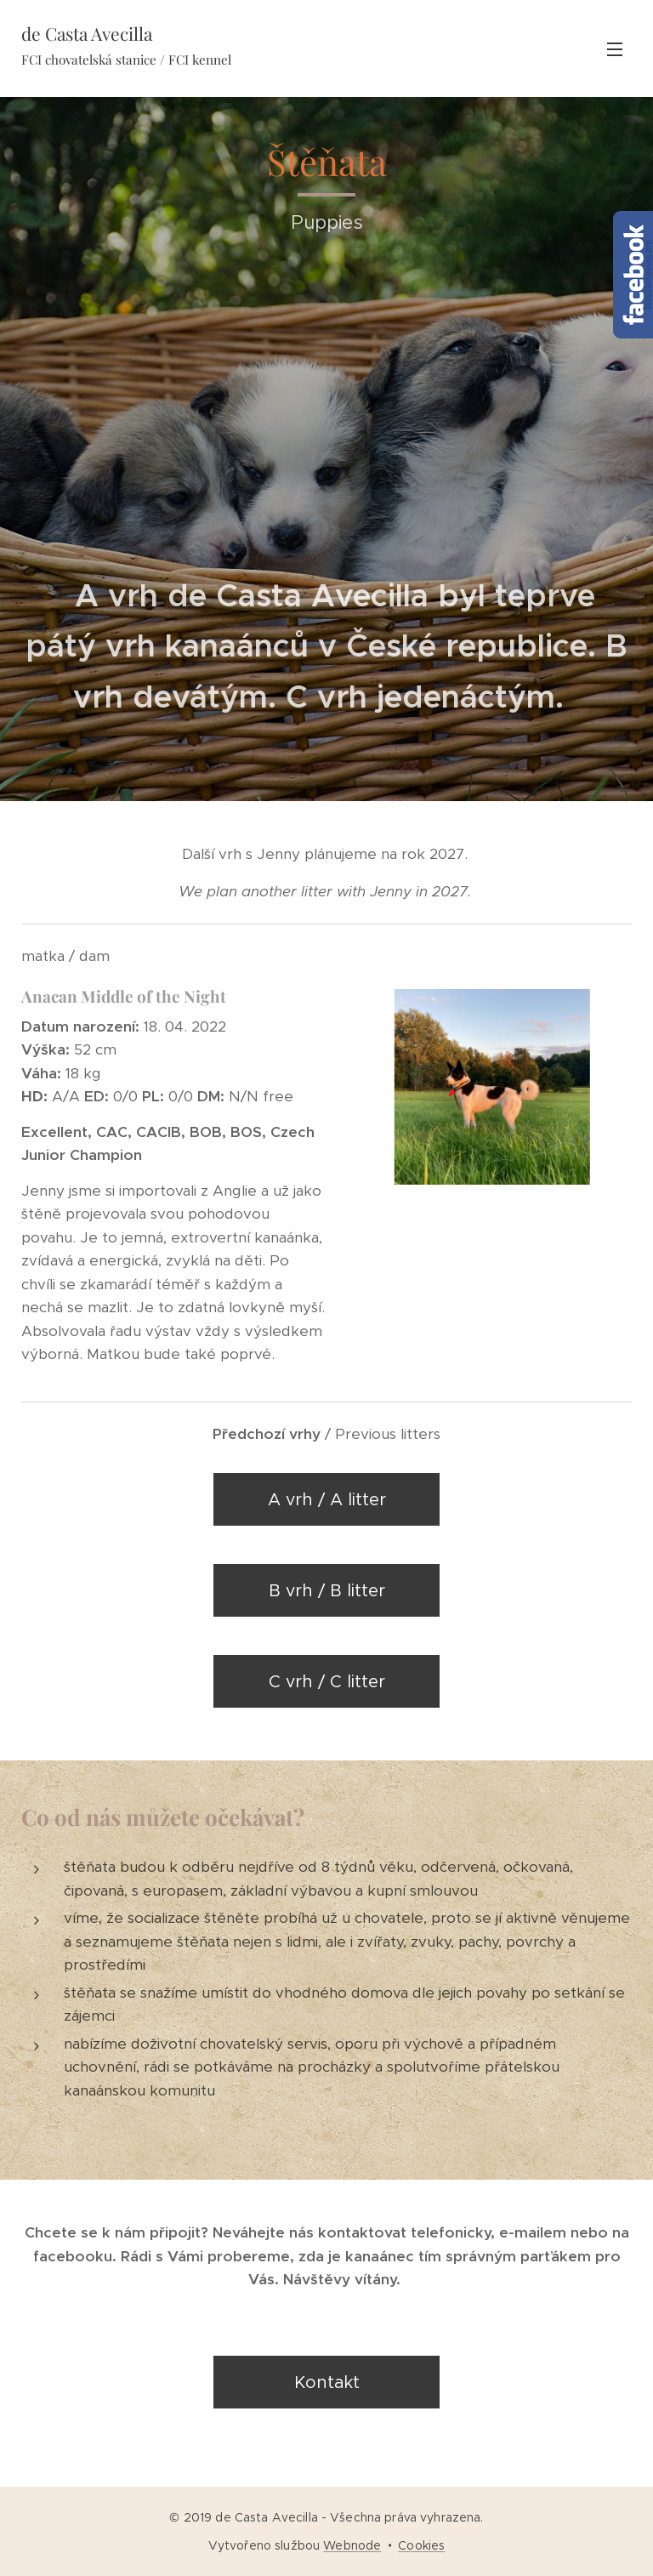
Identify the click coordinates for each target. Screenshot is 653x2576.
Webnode (352, 2545)
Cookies (421, 2545)
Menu (614, 49)
